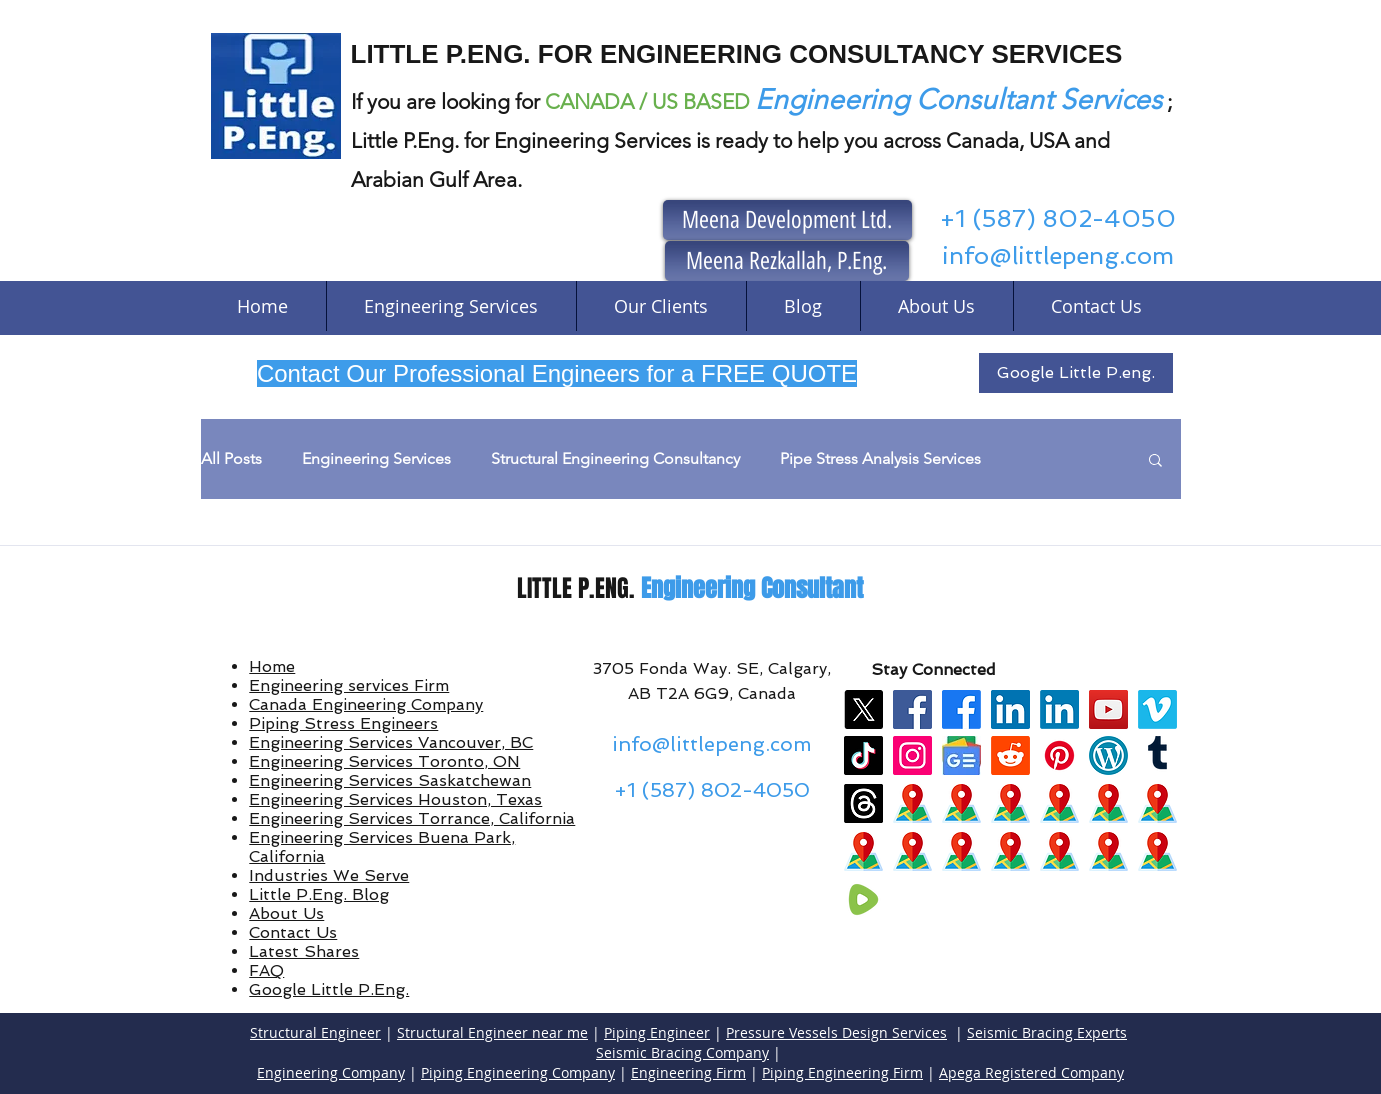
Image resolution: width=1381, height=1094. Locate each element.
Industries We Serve (329, 875)
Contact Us (293, 932)
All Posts (231, 458)
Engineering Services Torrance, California (412, 818)
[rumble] (863, 899)
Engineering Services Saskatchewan (390, 780)
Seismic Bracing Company (682, 1052)
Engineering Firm (688, 1072)
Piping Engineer (657, 1032)
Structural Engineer (315, 1032)
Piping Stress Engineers (343, 723)
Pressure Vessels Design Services (836, 1032)
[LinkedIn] (1010, 709)
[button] (1155, 461)
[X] (863, 709)
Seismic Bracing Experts (1047, 1032)
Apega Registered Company (1031, 1072)
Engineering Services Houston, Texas (395, 799)
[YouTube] (1108, 709)
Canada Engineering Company (366, 704)
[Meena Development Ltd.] (787, 220)
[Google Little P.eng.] (1076, 373)
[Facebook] (912, 709)
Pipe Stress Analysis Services (880, 458)
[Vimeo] (1157, 709)
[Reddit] (1010, 755)
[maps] (912, 803)
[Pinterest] (1059, 755)
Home (272, 666)
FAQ (266, 970)
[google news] (961, 755)
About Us (286, 913)
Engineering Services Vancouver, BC (391, 742)
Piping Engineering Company (518, 1072)
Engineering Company (331, 1072)
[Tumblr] (1157, 755)
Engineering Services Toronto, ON (384, 761)
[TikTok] (863, 755)
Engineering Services (376, 458)
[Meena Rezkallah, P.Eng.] (787, 261)
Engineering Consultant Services (958, 99)
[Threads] (863, 803)
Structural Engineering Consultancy (615, 458)
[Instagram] (912, 755)
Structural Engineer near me (492, 1032)
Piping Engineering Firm (842, 1072)
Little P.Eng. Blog (319, 894)
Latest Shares (304, 951)
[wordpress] (1108, 755)
